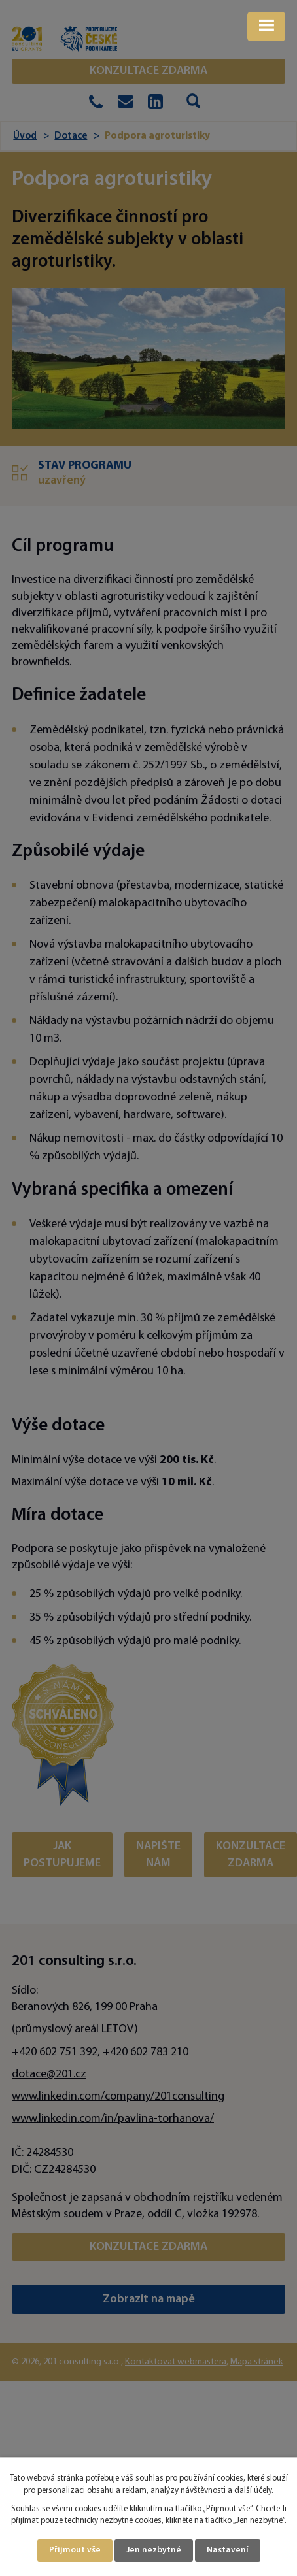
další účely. (253, 2490)
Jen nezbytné (153, 2550)
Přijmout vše (75, 2550)
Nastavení (228, 2550)
